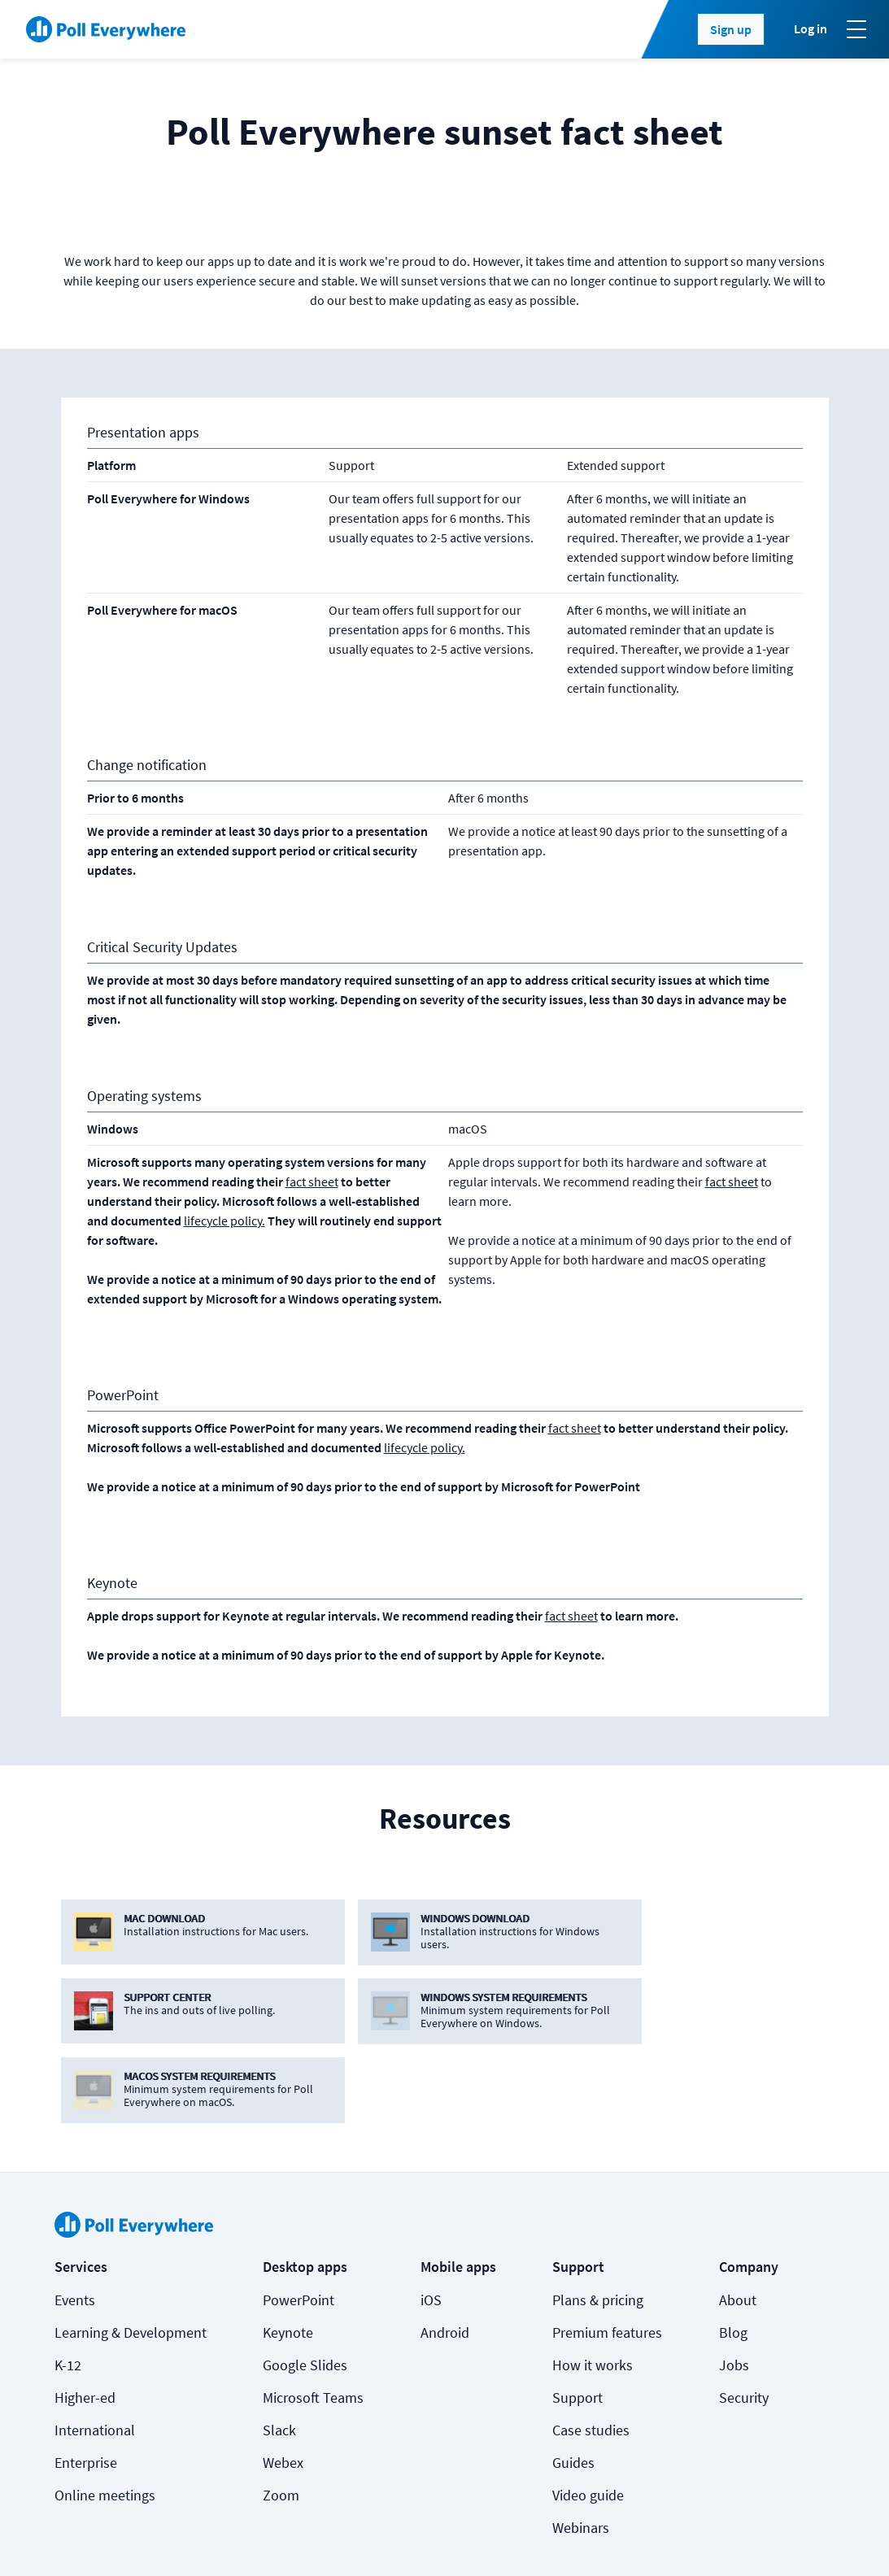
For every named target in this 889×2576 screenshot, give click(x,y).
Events (74, 2221)
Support (577, 2318)
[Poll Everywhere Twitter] (727, 2537)
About (737, 2221)
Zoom (281, 2416)
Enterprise (85, 2383)
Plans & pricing (597, 2221)
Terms (217, 2537)
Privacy (280, 2537)
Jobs (734, 2286)
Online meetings (104, 2416)
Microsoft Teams (313, 2318)
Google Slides (305, 2286)
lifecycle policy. (224, 1220)
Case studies (591, 2351)
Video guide (588, 2416)
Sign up (731, 29)
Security (744, 2318)
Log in (810, 28)
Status (72, 2537)
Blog (733, 2253)
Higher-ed (84, 2318)
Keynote (288, 2253)
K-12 (67, 2286)
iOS (431, 2221)
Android (445, 2253)
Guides (573, 2383)
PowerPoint (298, 2221)
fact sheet (311, 1181)
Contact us (792, 2537)
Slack (279, 2351)
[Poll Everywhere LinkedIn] (694, 2537)
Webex (283, 2383)
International (94, 2351)
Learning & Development (130, 2253)
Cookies (152, 2537)
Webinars (580, 2448)
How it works (592, 2286)
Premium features (607, 2253)
